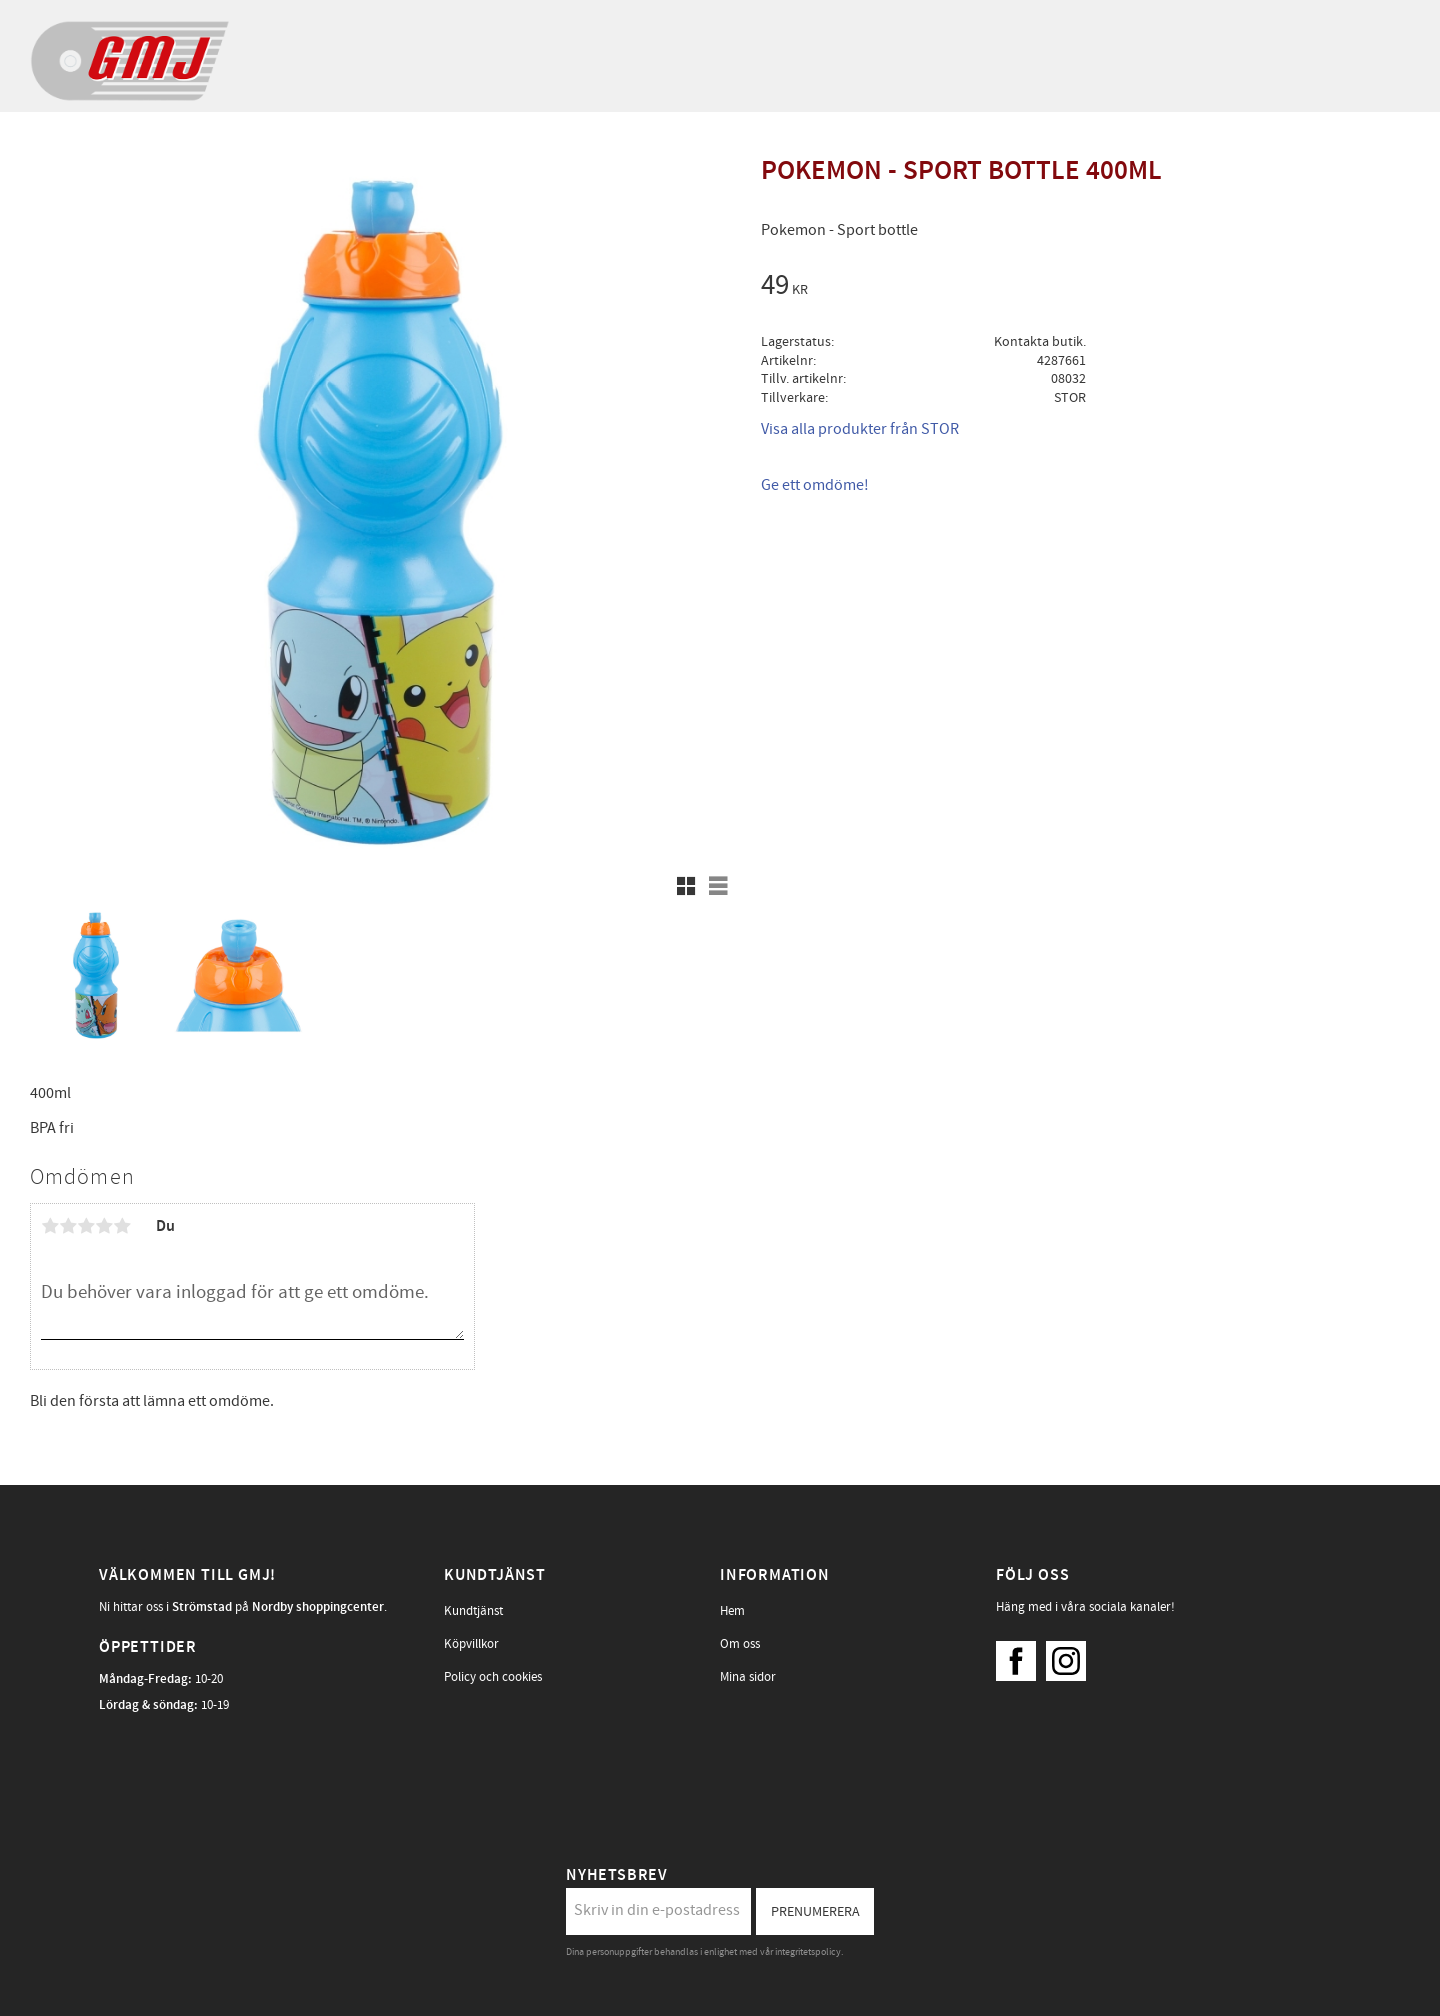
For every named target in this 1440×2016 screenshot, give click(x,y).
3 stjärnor (86, 1226)
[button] (686, 886)
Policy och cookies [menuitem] (493, 1677)
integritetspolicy (808, 1952)
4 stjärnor (104, 1226)
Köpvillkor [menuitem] (471, 1644)
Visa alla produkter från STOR (860, 429)
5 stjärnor (122, 1226)
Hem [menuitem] (732, 1611)
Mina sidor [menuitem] (748, 1677)
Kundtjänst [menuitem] (473, 1611)
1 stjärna (50, 1226)
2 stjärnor (68, 1226)
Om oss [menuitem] (740, 1644)
